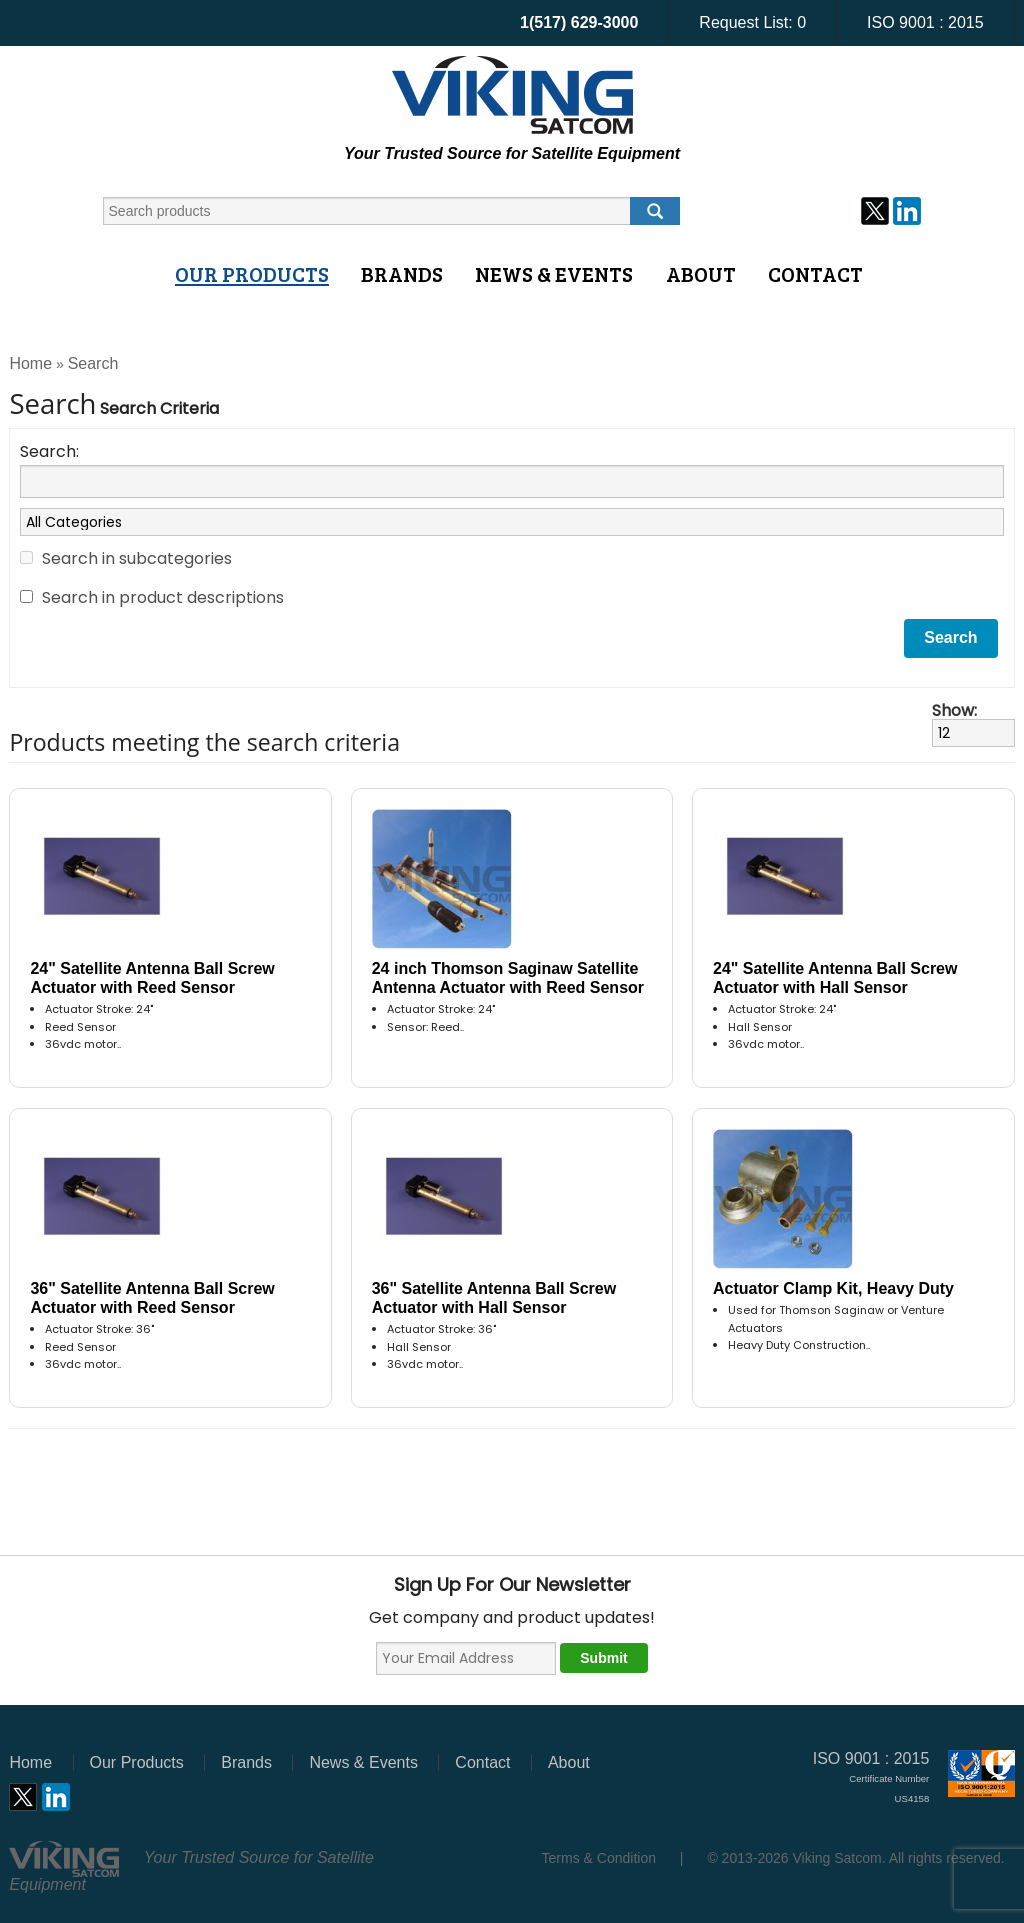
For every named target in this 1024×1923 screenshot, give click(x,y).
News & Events (554, 274)
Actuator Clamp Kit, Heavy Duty (833, 1288)
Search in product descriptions (163, 597)
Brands (402, 274)
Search (93, 363)
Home (30, 363)
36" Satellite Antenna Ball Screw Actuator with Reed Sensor (152, 1298)
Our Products (252, 274)
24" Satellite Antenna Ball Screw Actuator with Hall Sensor (835, 978)
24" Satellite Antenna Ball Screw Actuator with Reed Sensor (152, 978)
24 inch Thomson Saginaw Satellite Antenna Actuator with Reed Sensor (508, 978)
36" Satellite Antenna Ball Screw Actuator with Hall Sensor (494, 1298)
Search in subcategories (137, 558)
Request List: (752, 22)
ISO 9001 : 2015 (925, 22)
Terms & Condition (599, 1858)
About (701, 274)
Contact (815, 274)
